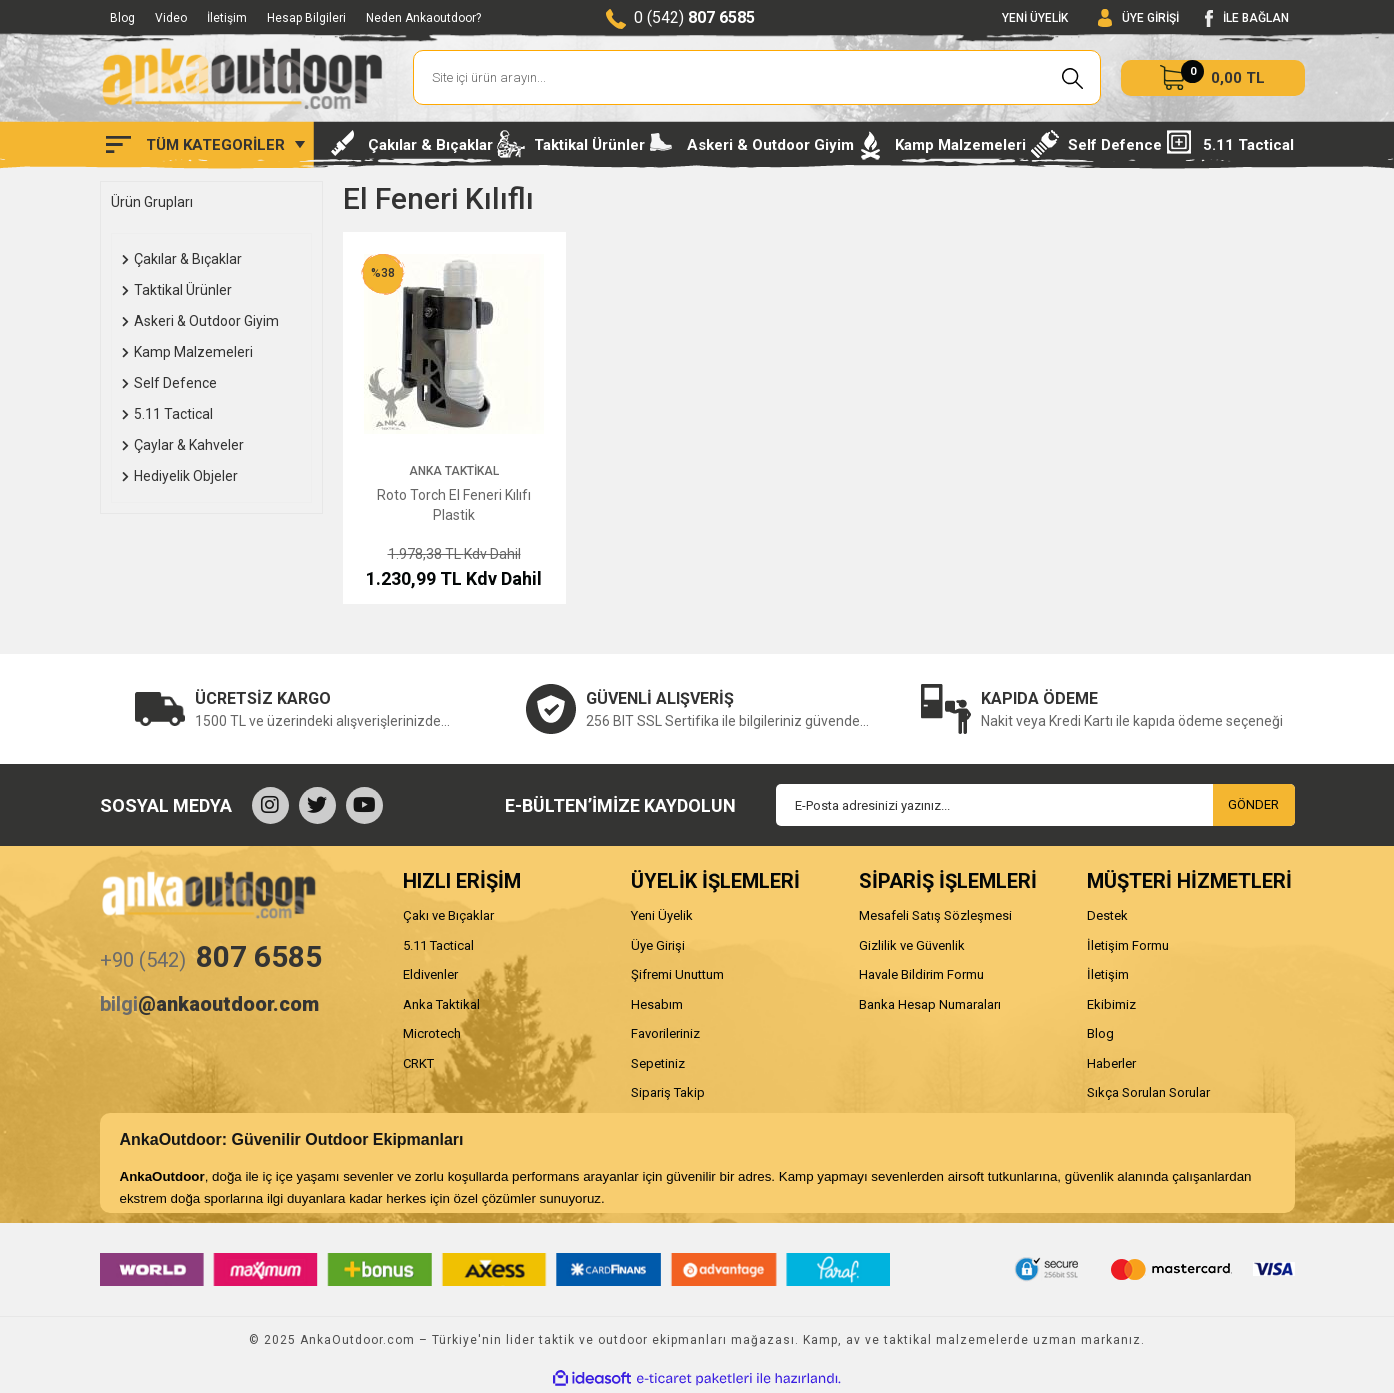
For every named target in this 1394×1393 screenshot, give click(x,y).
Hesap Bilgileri (306, 18)
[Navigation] (205, 145)
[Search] (757, 77)
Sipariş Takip (668, 1092)
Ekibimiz (1111, 1004)
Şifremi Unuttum (677, 974)
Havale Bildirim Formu (921, 974)
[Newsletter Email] (1035, 805)
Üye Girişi (658, 945)
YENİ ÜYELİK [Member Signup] (1035, 18)
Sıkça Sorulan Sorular (1148, 1092)
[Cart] (1213, 78)
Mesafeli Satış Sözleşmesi (935, 915)
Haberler (1111, 1063)
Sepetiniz (658, 1063)
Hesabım (657, 1004)
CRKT (418, 1063)
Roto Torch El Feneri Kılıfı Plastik (454, 505)
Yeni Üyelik (662, 915)
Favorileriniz (665, 1033)
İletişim (227, 18)
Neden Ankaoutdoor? (423, 18)
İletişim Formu (1128, 945)
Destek (1107, 915)
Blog (122, 18)
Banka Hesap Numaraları (930, 1004)
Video (171, 18)
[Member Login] (1138, 18)
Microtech (432, 1033)
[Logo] (242, 78)
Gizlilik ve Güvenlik (912, 945)
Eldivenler (430, 974)
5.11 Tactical (438, 945)
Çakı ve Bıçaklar (448, 915)
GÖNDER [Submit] (1253, 804)
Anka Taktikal (454, 471)
